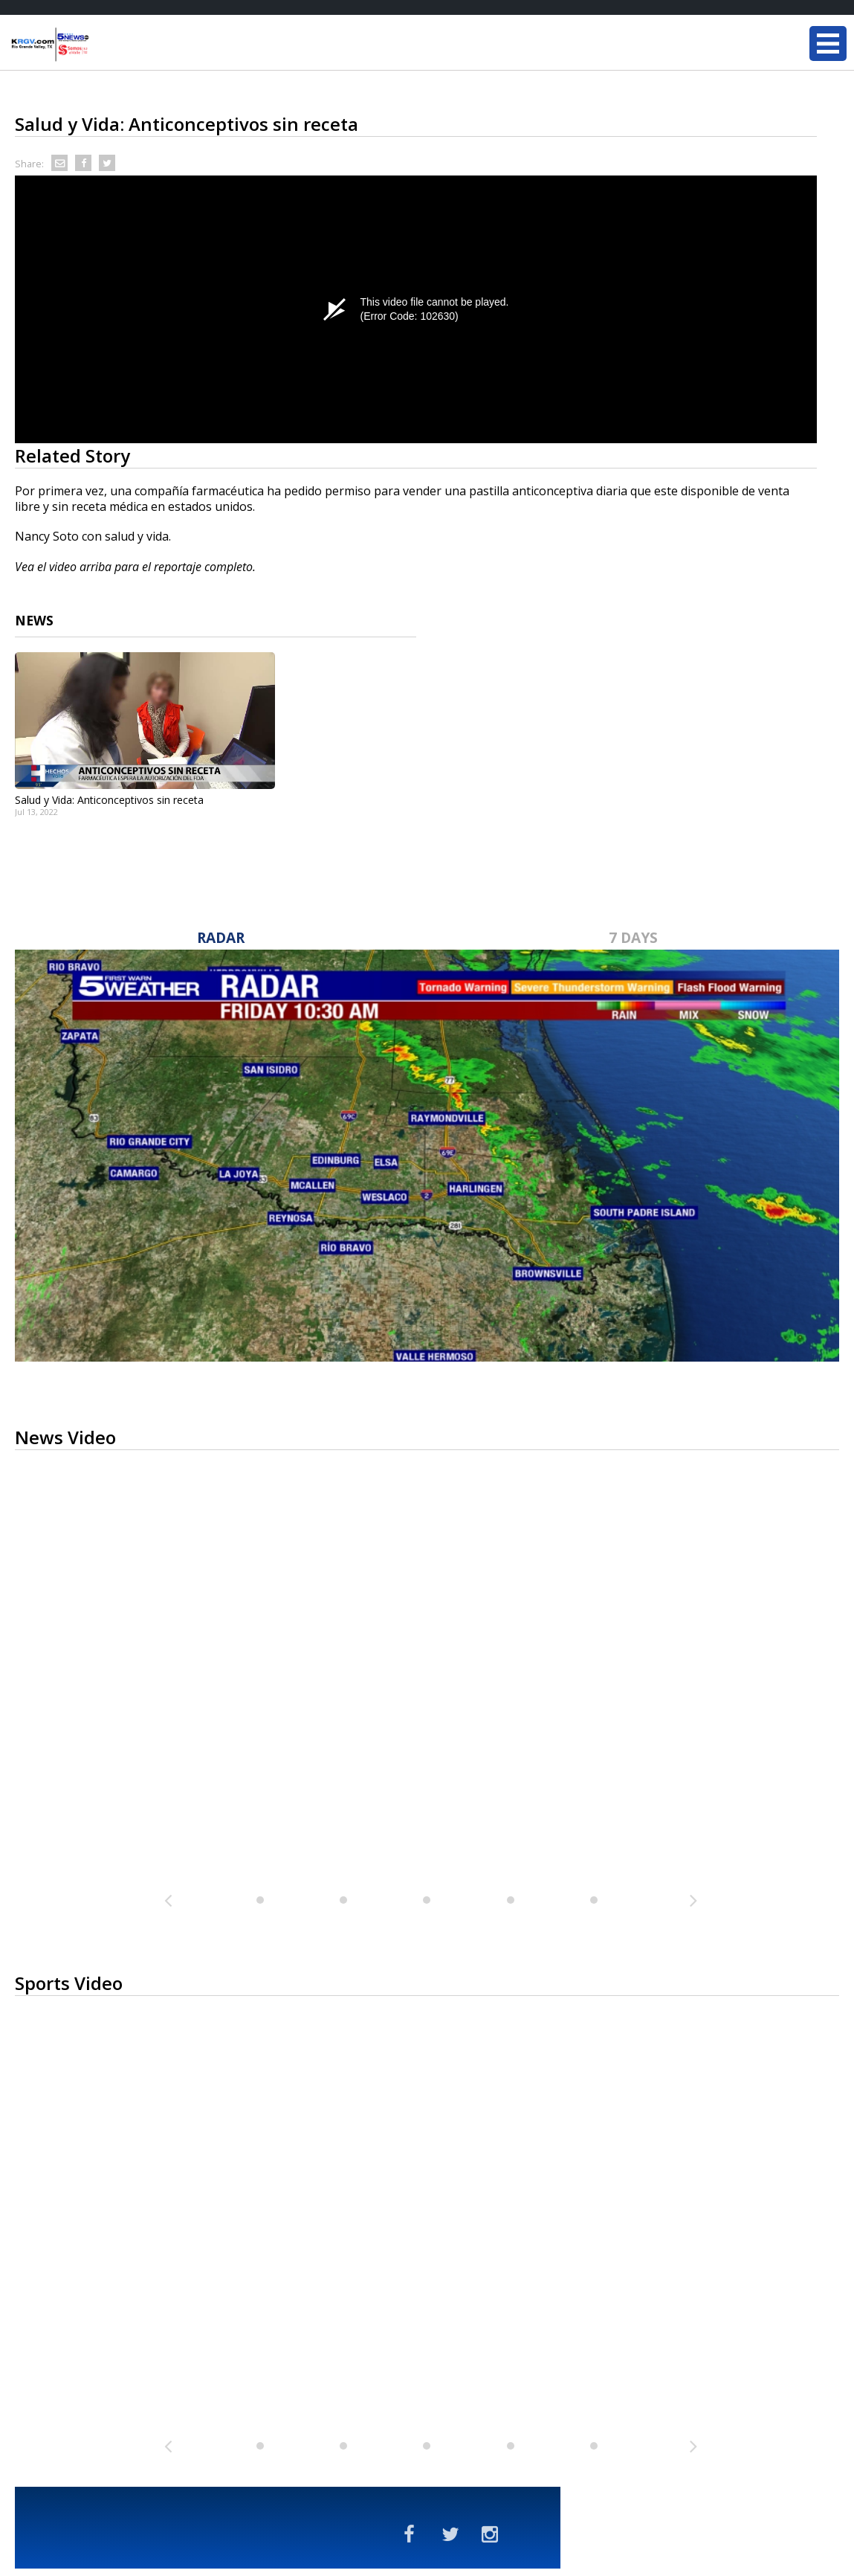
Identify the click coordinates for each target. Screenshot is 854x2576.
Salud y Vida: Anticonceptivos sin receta (109, 800)
